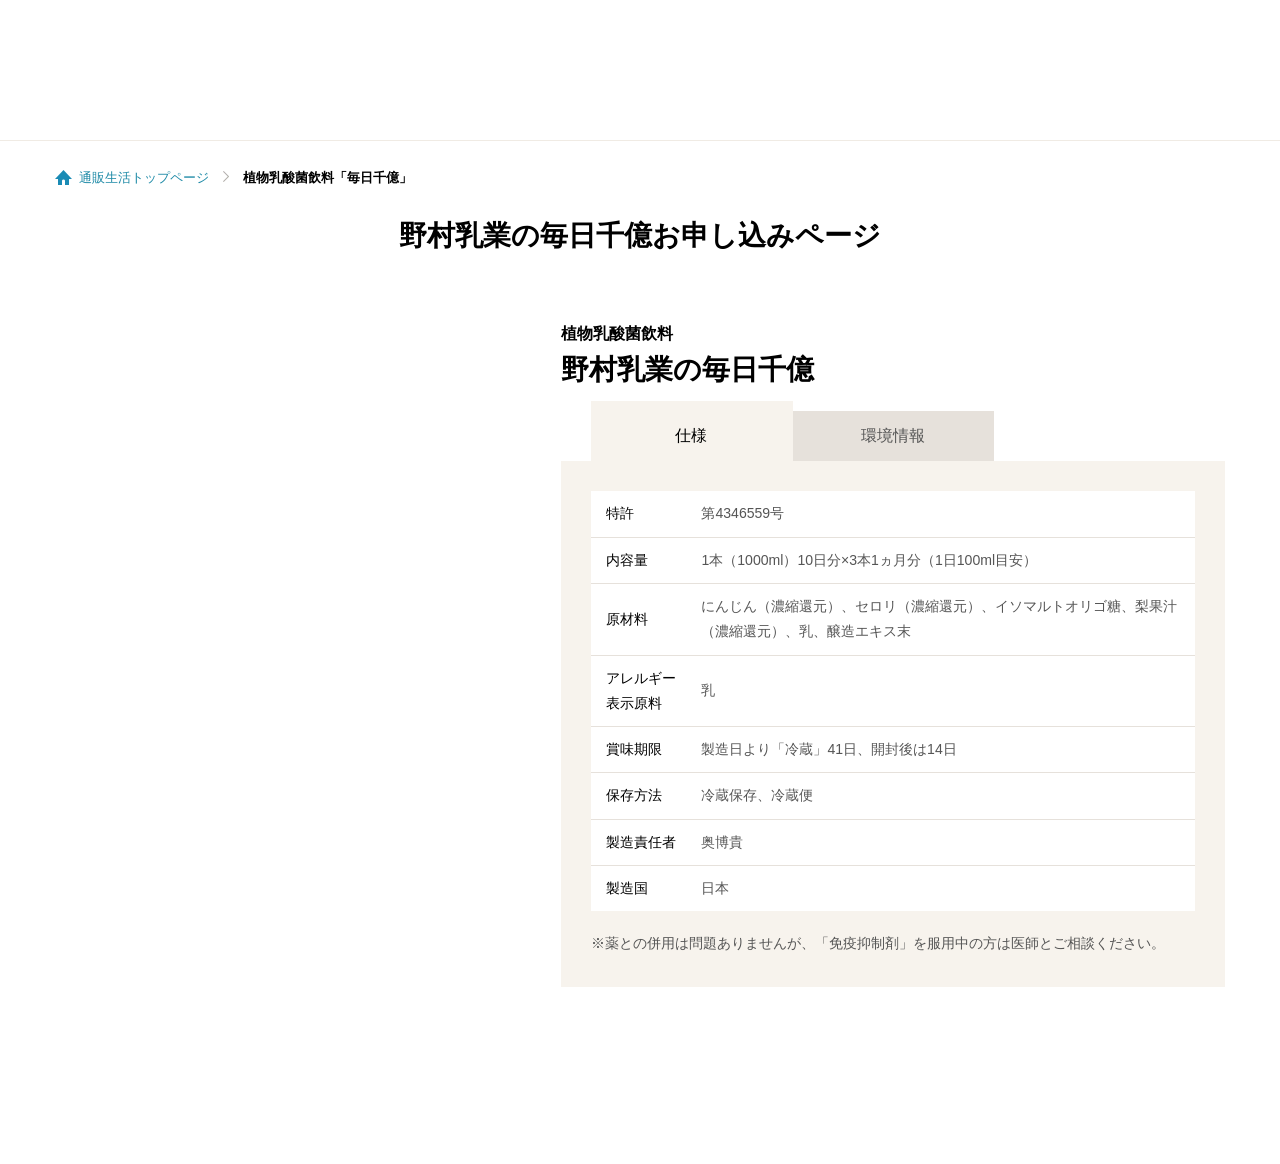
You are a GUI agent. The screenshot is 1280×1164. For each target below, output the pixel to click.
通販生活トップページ (144, 177)
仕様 (691, 435)
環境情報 (893, 435)
